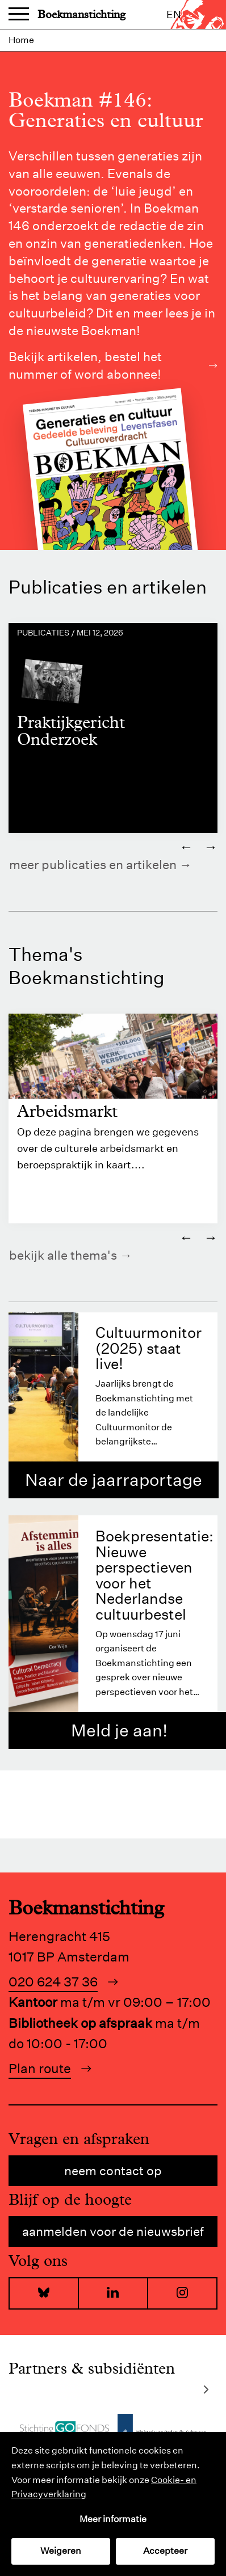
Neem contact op (113, 2170)
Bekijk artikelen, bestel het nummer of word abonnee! (113, 365)
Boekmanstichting (81, 14)
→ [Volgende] (210, 846)
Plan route (40, 2068)
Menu (19, 14)
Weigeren (60, 2550)
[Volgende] (206, 2390)
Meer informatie (113, 2519)
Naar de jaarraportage (113, 1479)
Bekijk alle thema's (63, 1255)
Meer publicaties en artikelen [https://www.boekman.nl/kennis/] (93, 864)
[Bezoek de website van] (64, 2429)
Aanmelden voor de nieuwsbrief (113, 2231)
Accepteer (165, 2550)
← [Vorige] (186, 846)
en (173, 14)
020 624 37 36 (53, 1981)
